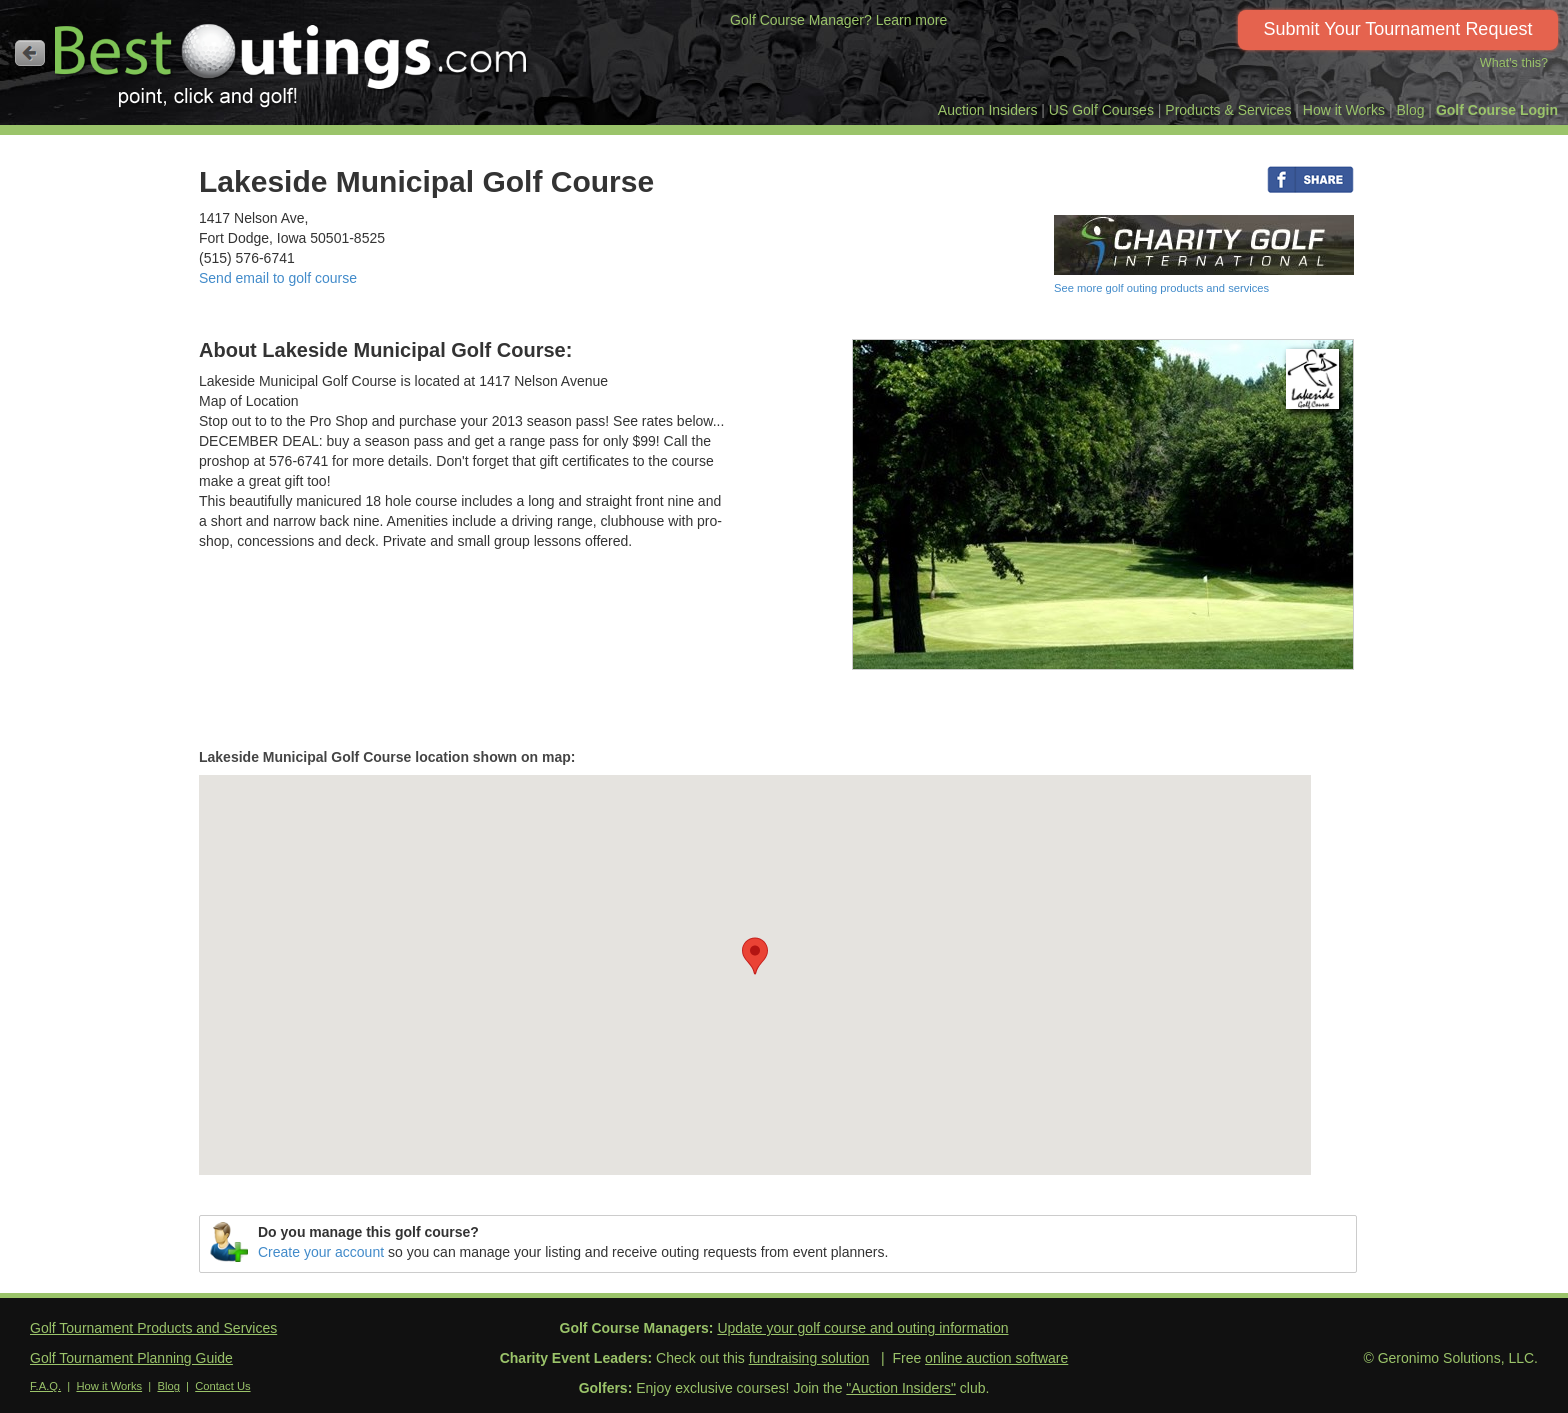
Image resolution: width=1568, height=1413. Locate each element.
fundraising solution (809, 1358)
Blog (1410, 110)
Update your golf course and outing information (862, 1328)
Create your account (321, 1252)
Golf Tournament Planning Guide (131, 1358)
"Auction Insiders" (901, 1388)
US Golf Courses (1101, 110)
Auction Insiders (988, 110)
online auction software (996, 1358)
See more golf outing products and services (1161, 288)
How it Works (1344, 110)
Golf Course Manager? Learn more (838, 20)
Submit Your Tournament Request (1398, 29)
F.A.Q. (45, 1386)
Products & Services (1228, 110)
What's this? (1514, 63)
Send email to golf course (278, 278)
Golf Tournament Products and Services (153, 1328)
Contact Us (222, 1386)
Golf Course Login (1497, 110)
